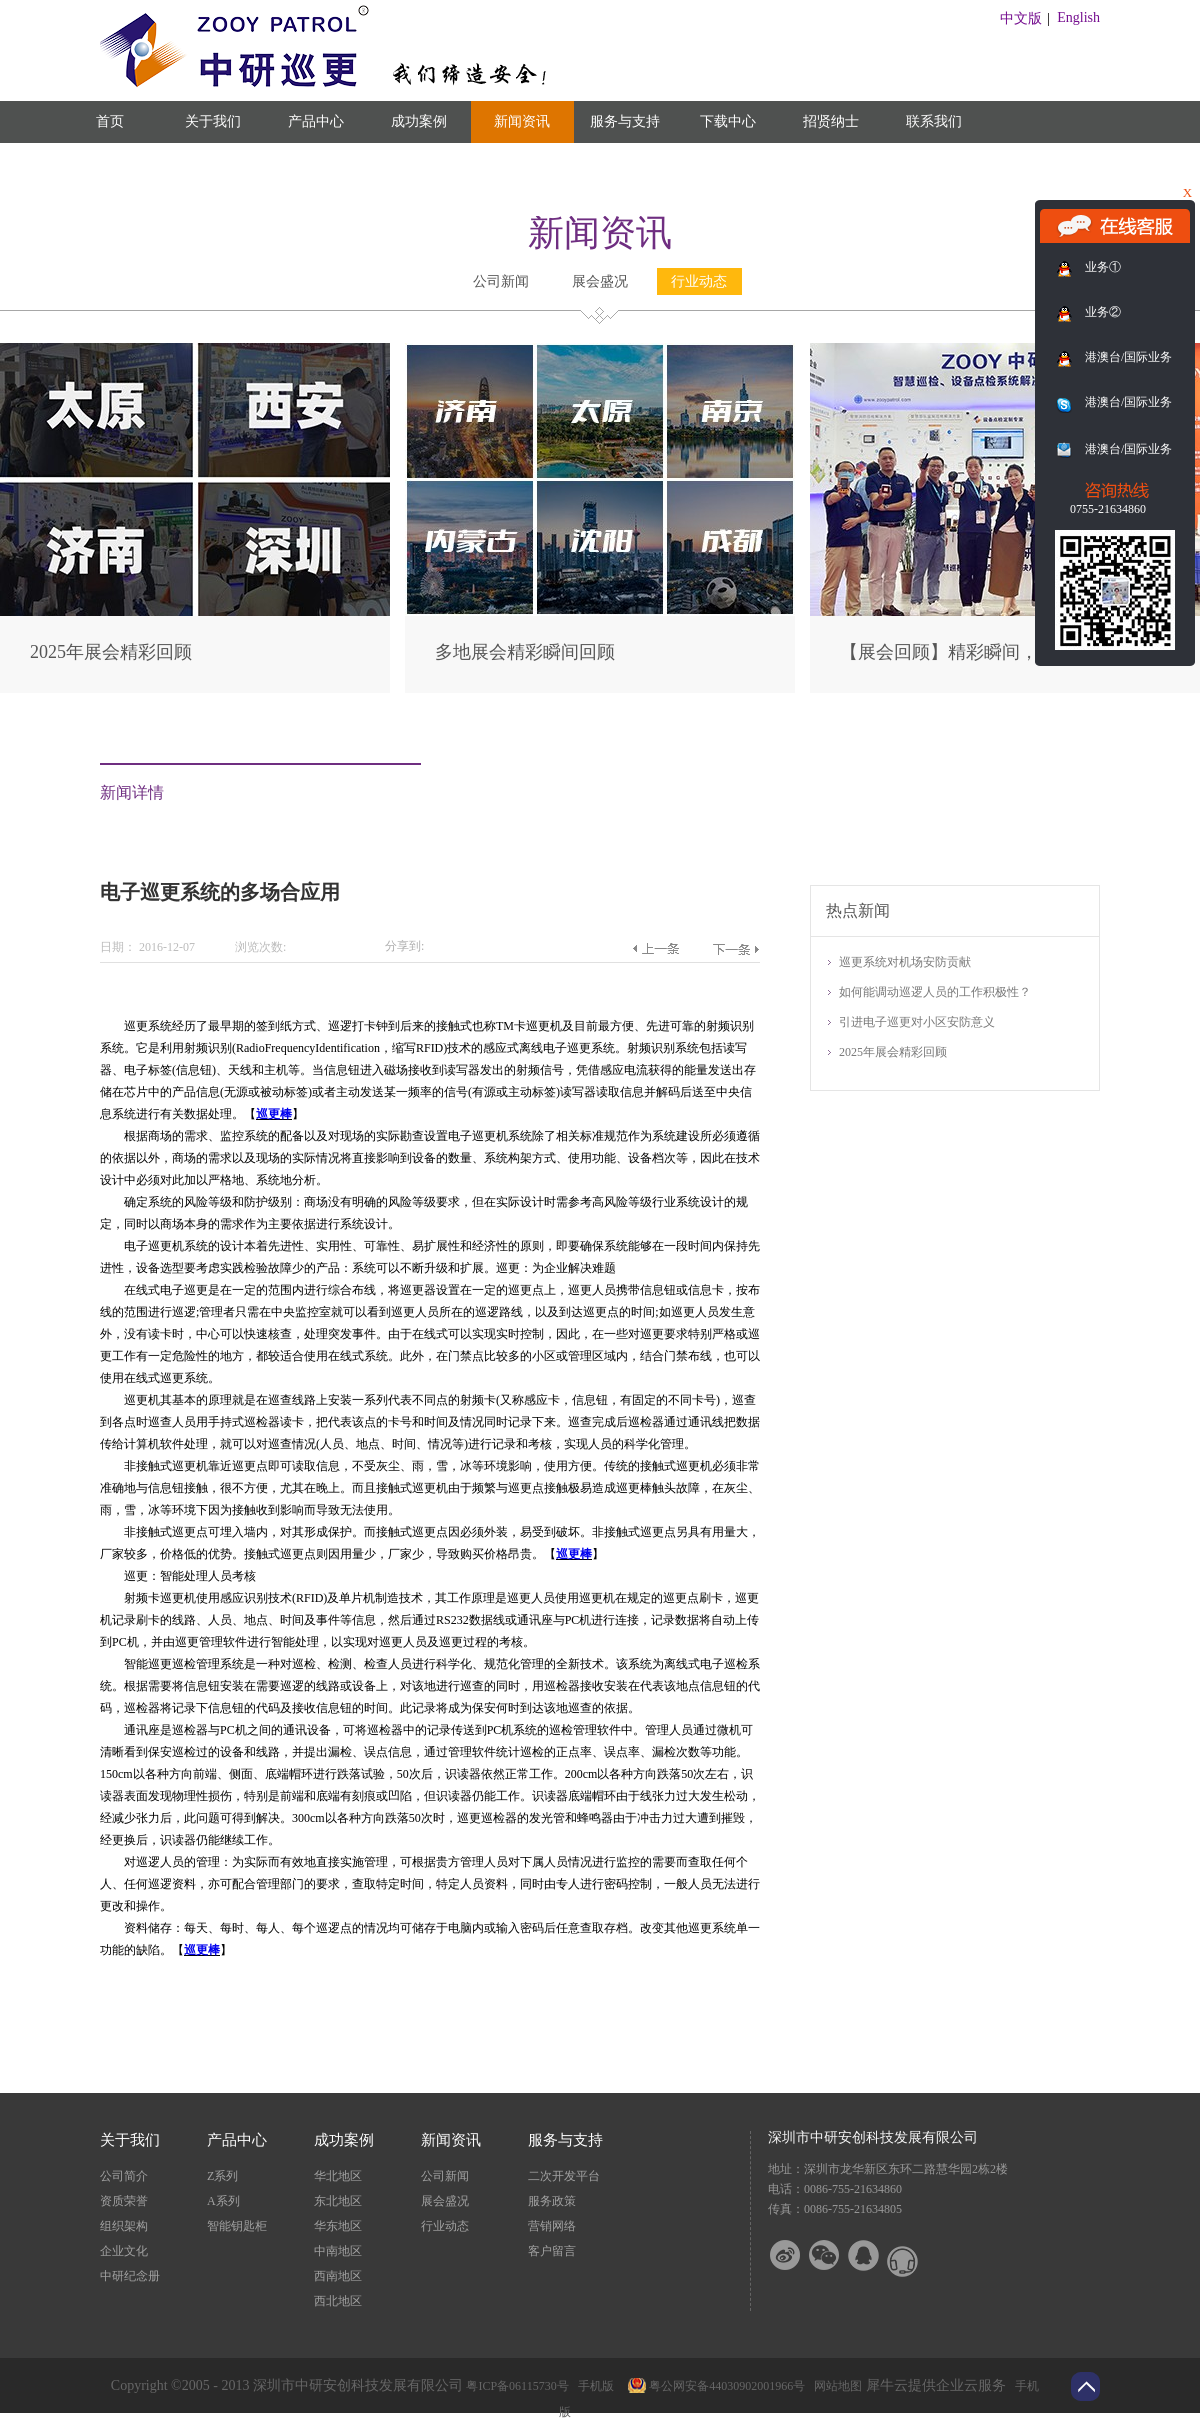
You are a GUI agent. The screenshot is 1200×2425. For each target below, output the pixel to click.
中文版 (1021, 18)
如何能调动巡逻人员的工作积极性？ (935, 992)
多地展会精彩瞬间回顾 (525, 652)
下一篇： (735, 949)
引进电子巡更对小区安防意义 (917, 1022)
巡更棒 (274, 1114)
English (1078, 17)
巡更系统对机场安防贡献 (905, 962)
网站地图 (835, 2386)
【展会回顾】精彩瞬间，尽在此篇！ (984, 652)
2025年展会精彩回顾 (111, 652)
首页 (110, 121)
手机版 (593, 2386)
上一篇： (655, 949)
